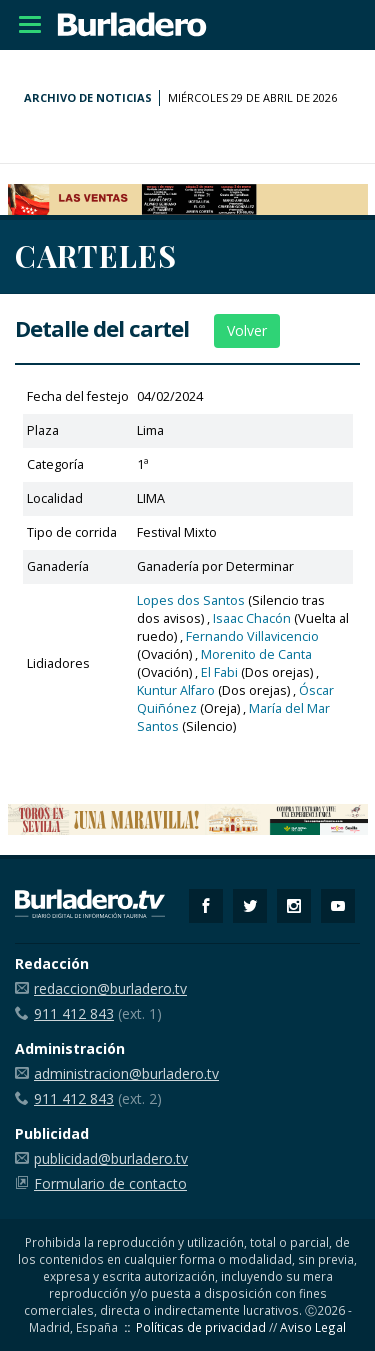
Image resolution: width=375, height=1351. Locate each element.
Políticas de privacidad (201, 1327)
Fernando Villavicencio (252, 636)
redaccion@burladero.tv (110, 988)
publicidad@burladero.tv (111, 1158)
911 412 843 (74, 1013)
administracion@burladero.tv (126, 1073)
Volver (247, 330)
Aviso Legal (313, 1327)
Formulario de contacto (110, 1183)
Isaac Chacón (252, 618)
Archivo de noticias (88, 97)
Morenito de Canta (256, 654)
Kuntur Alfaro (176, 690)
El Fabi (219, 672)
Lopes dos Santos (191, 600)
